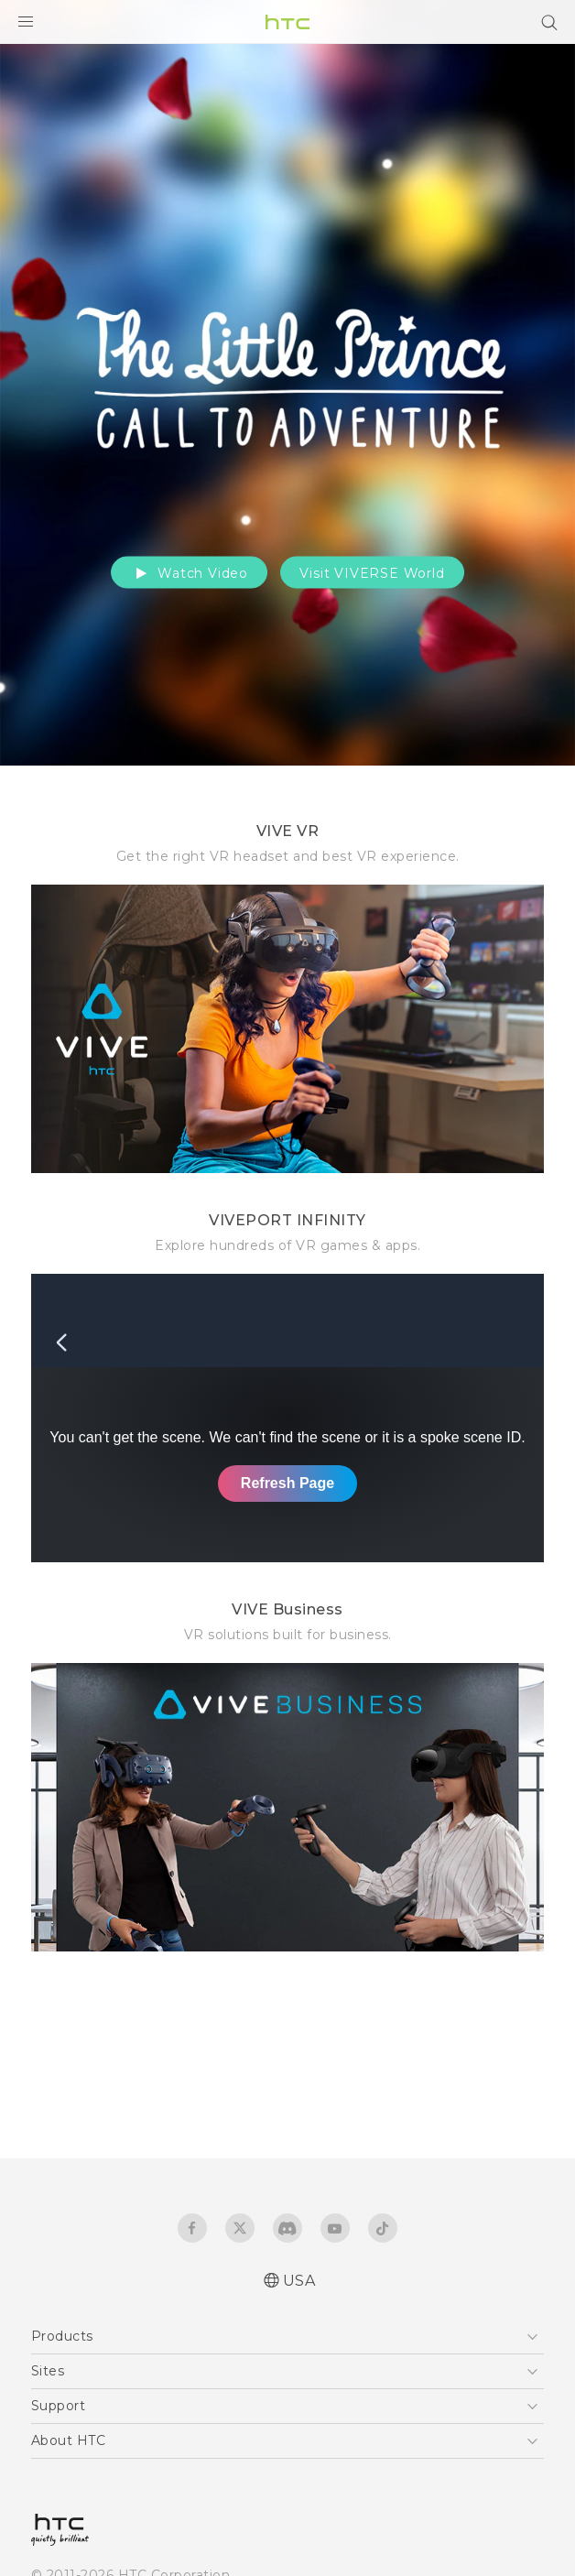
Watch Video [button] (189, 573)
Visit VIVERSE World (371, 573)
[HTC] (287, 22)
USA (299, 2280)
